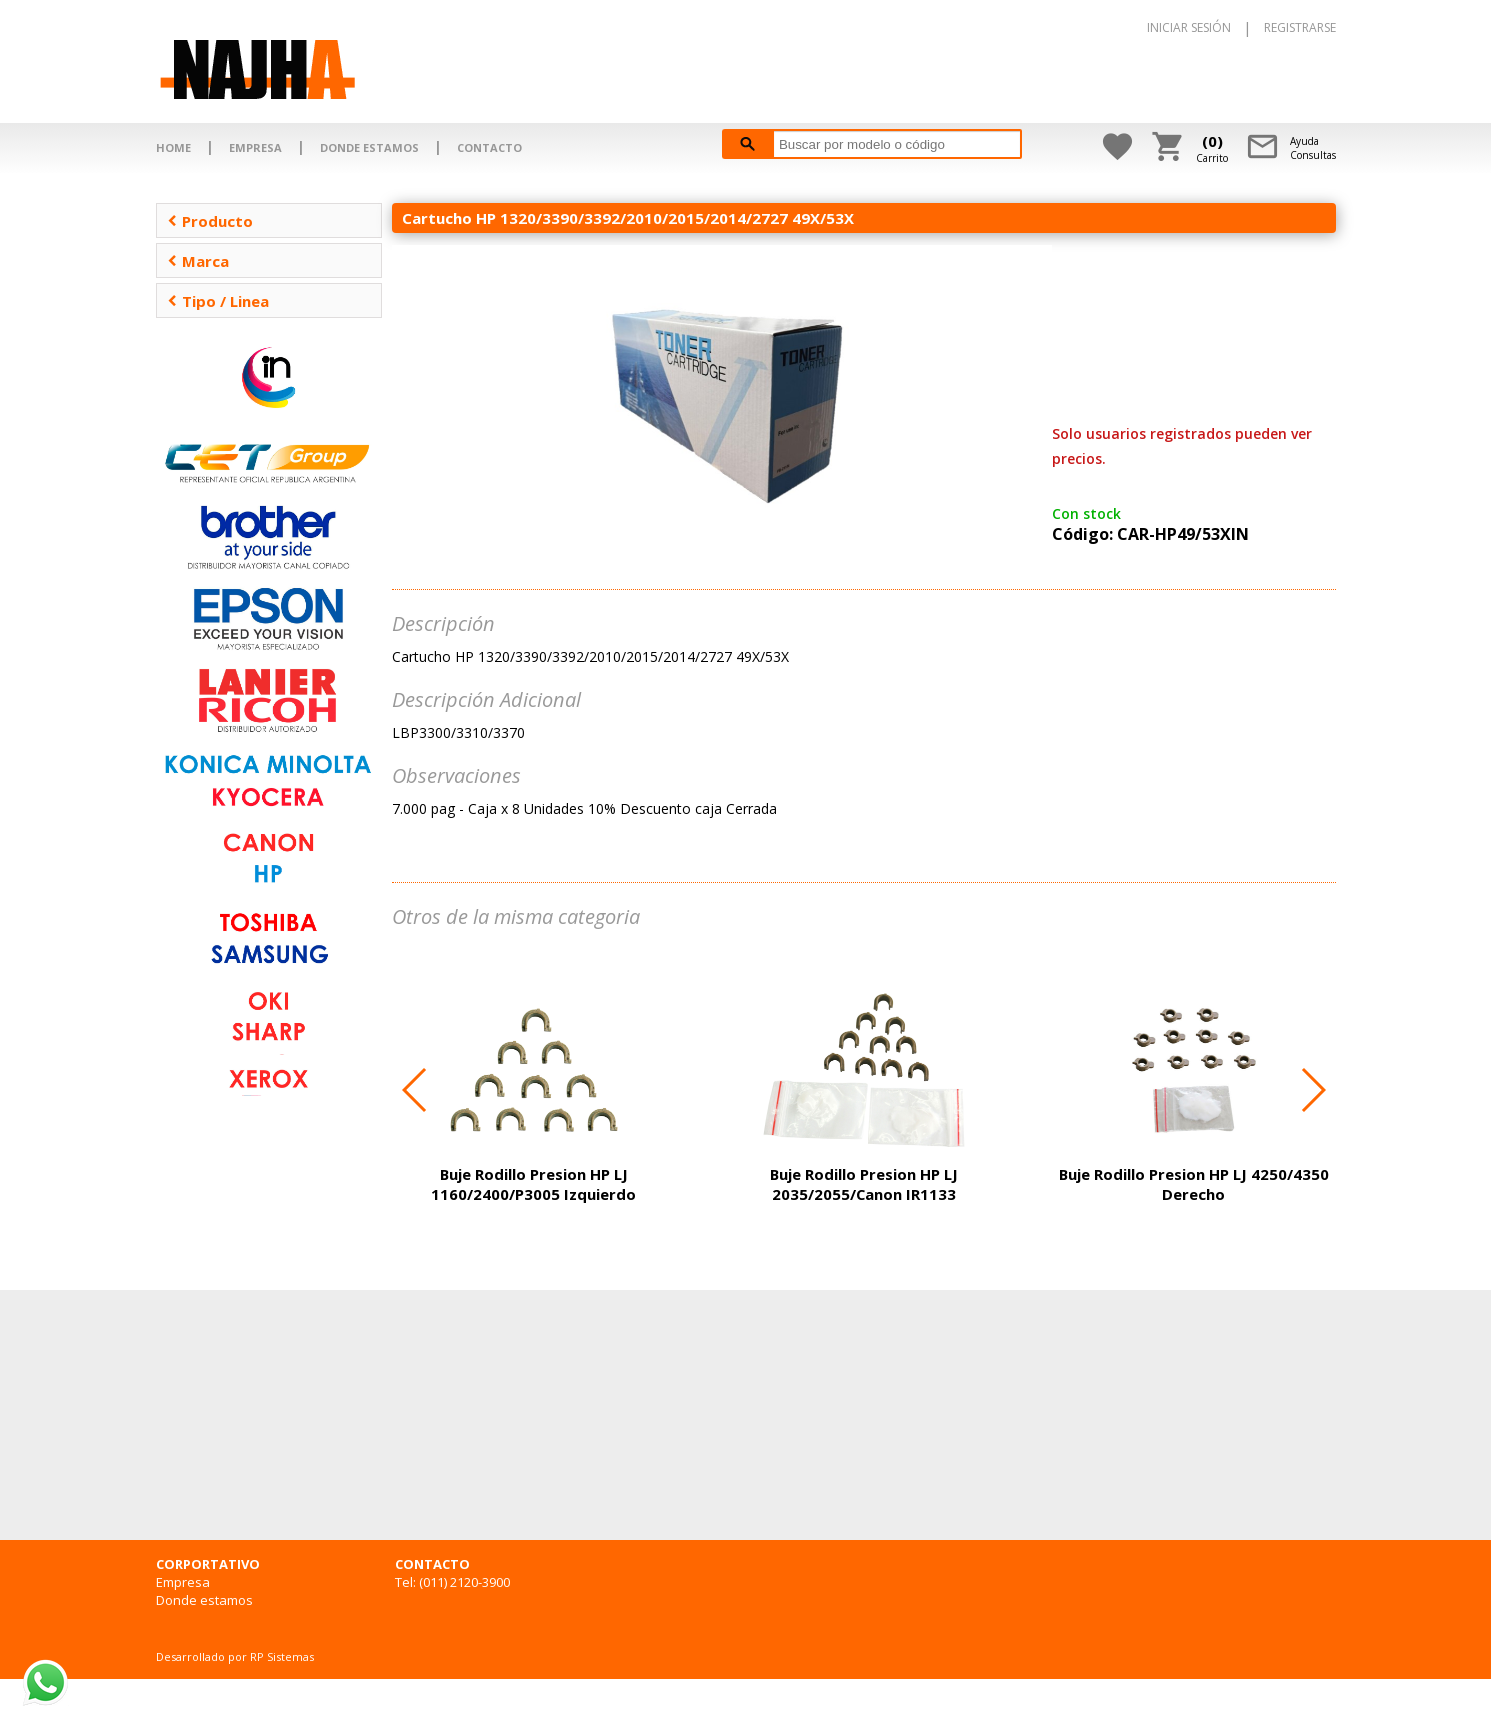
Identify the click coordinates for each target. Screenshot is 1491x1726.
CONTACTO (489, 147)
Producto (210, 221)
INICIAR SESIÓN (1189, 27)
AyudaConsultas (1313, 148)
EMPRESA (255, 147)
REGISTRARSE (1300, 27)
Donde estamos (204, 1600)
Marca (198, 261)
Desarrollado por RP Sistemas (235, 1656)
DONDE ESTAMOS (369, 147)
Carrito (1212, 148)
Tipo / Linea (218, 301)
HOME (173, 147)
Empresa (183, 1582)
